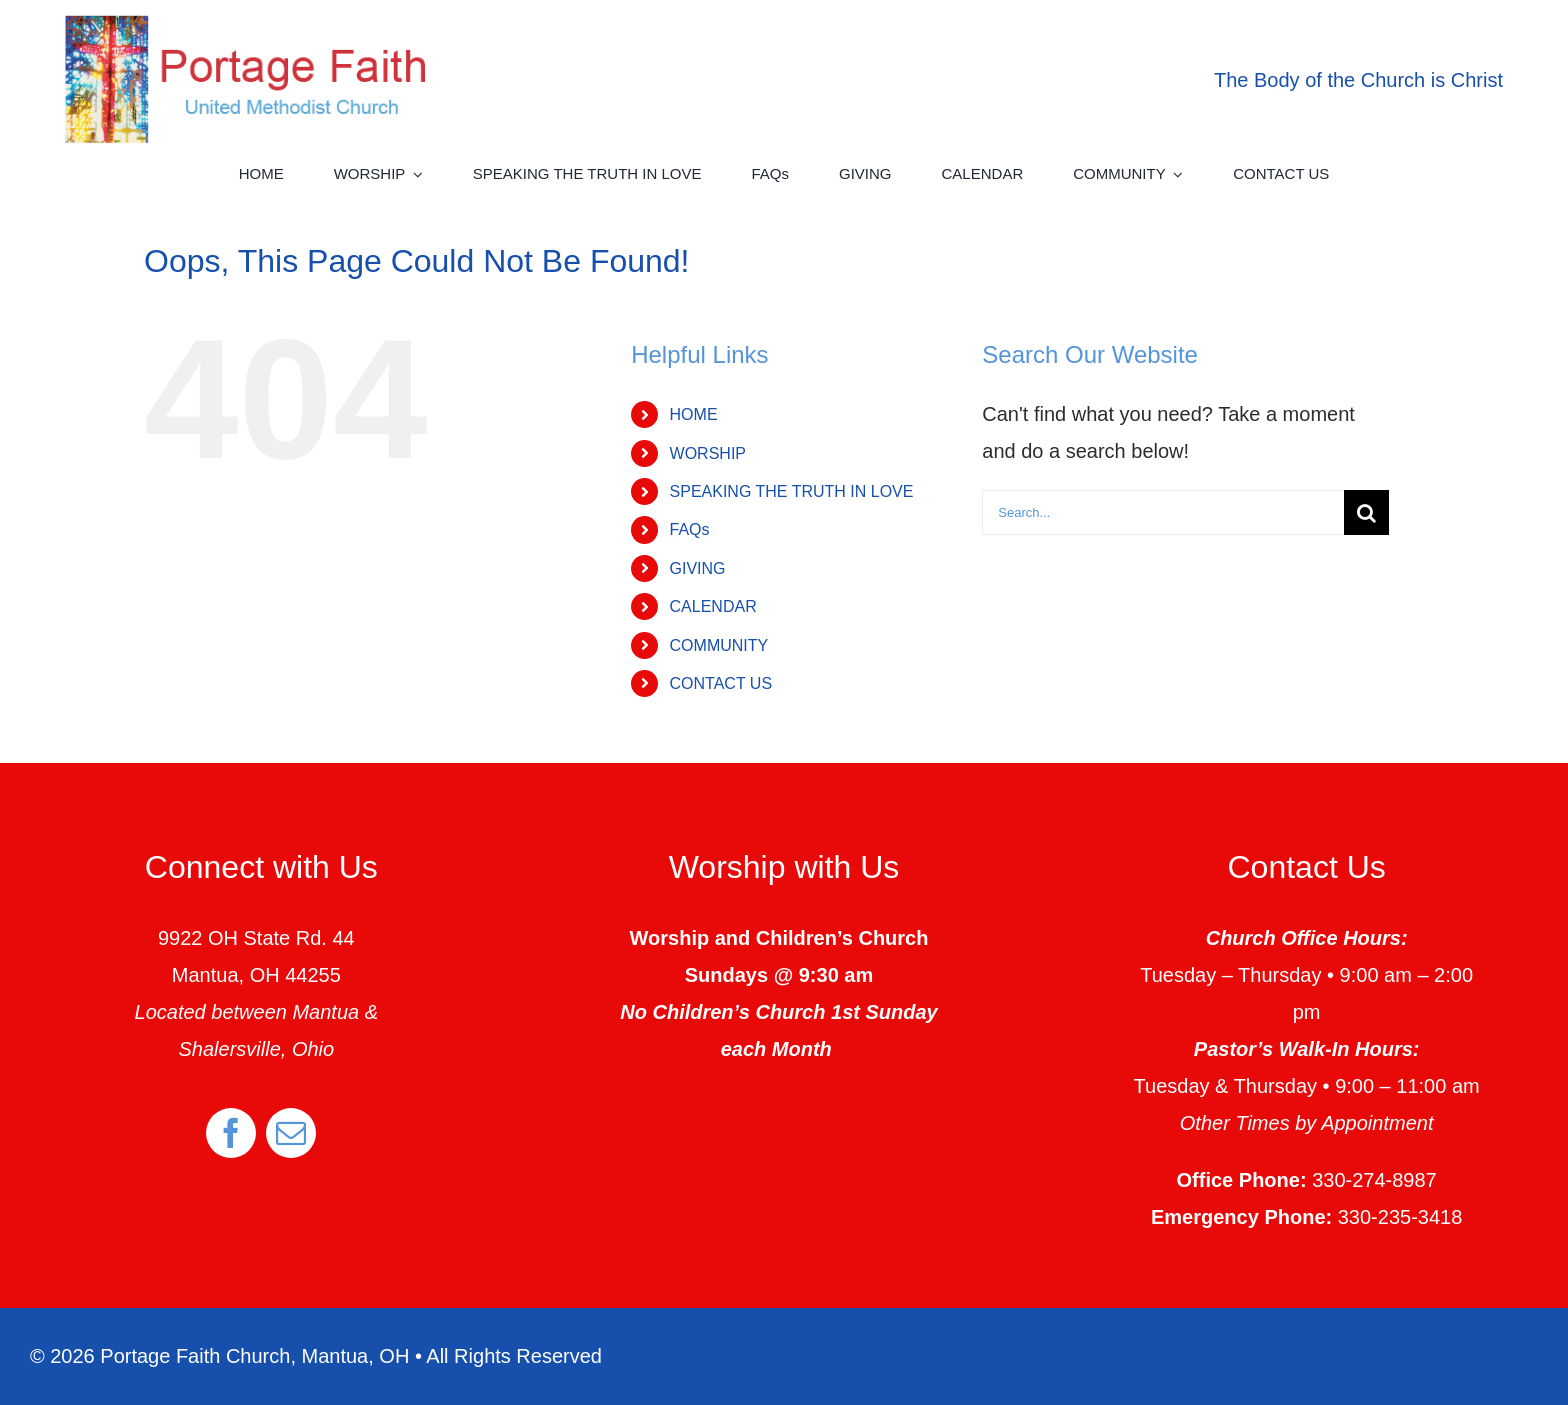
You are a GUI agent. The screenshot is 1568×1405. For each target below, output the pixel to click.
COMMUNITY (719, 645)
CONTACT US (721, 683)
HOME (694, 414)
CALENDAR (713, 606)
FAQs (690, 529)
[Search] (1366, 512)
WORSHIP (708, 453)
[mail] (291, 1133)
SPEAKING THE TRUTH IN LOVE (792, 491)
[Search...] (1163, 512)
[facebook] (231, 1133)
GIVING (698, 568)
